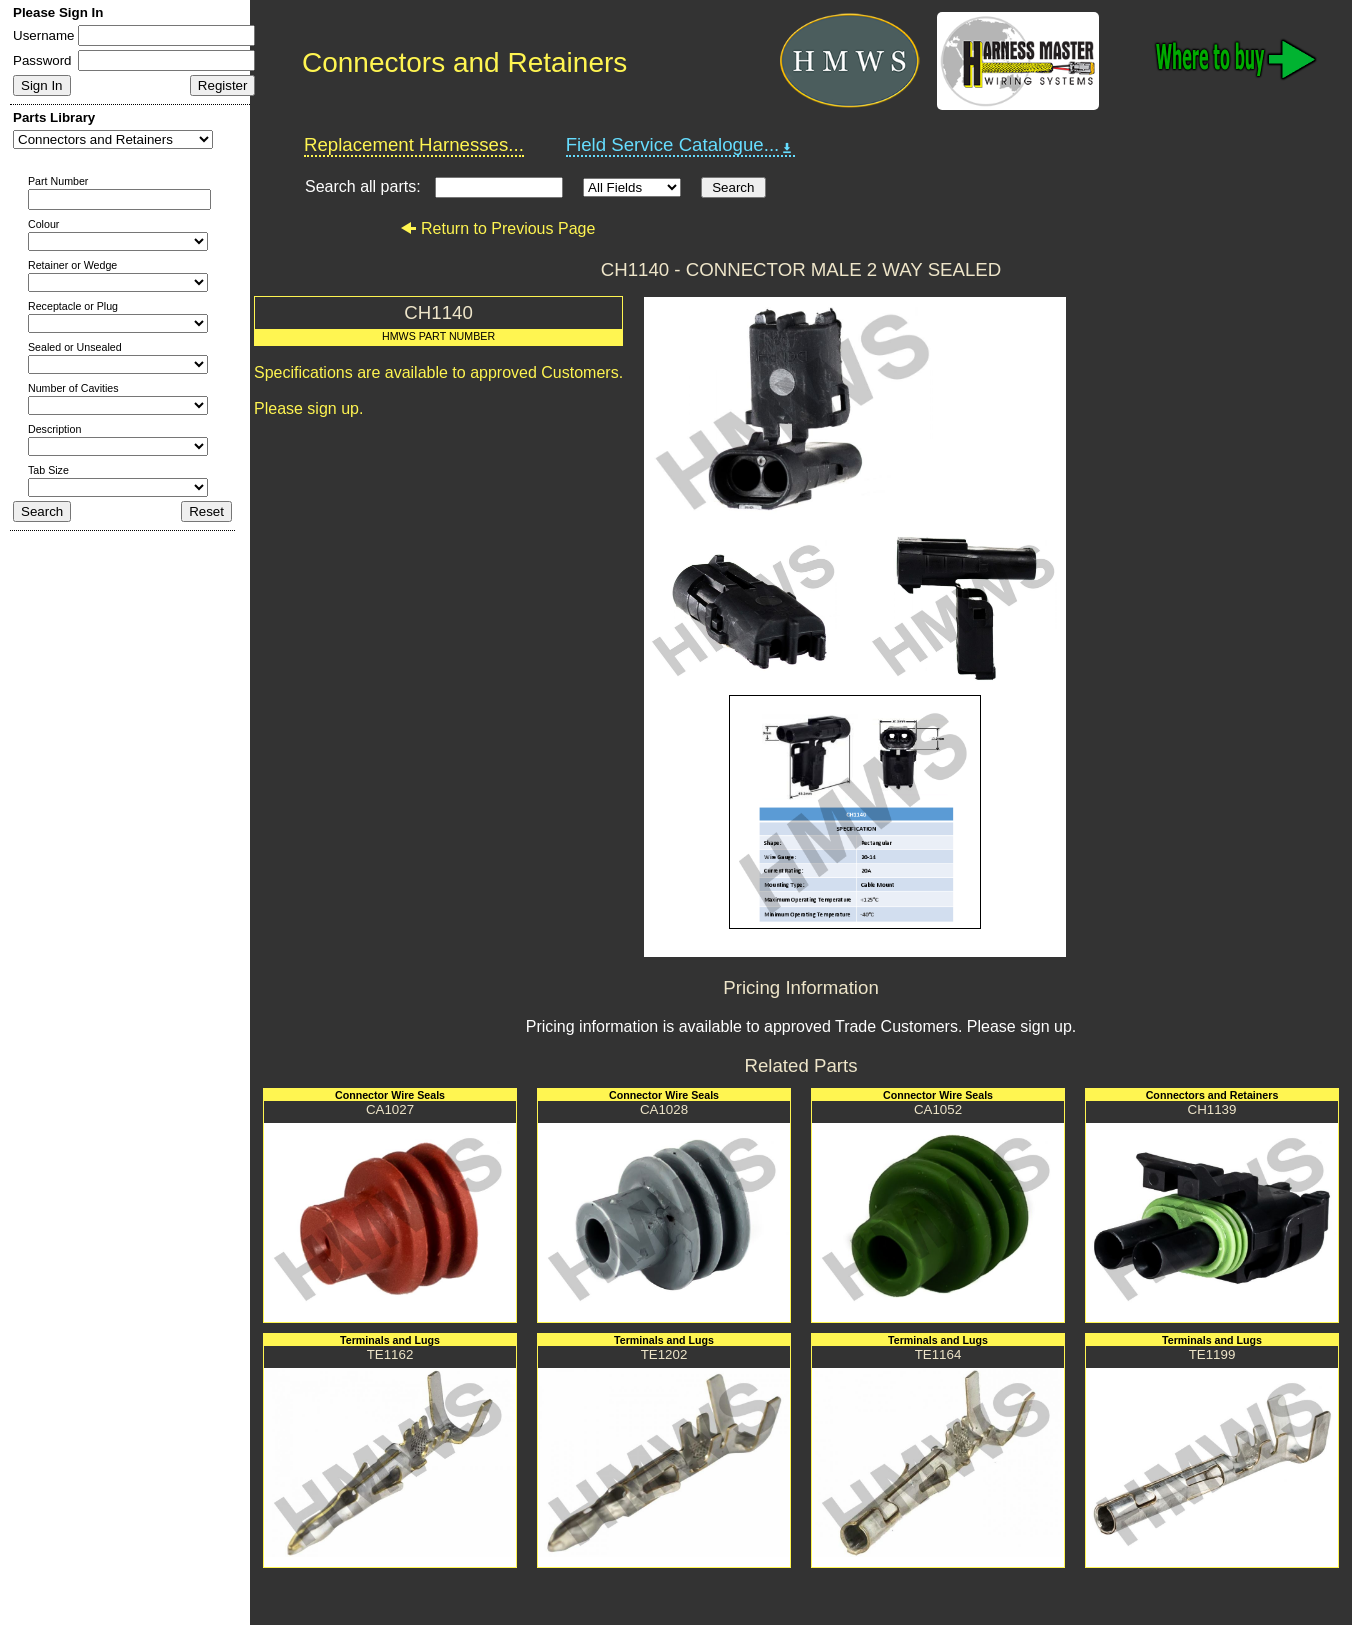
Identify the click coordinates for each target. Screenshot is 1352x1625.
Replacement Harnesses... (414, 144)
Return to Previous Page (497, 228)
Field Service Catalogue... (681, 145)
